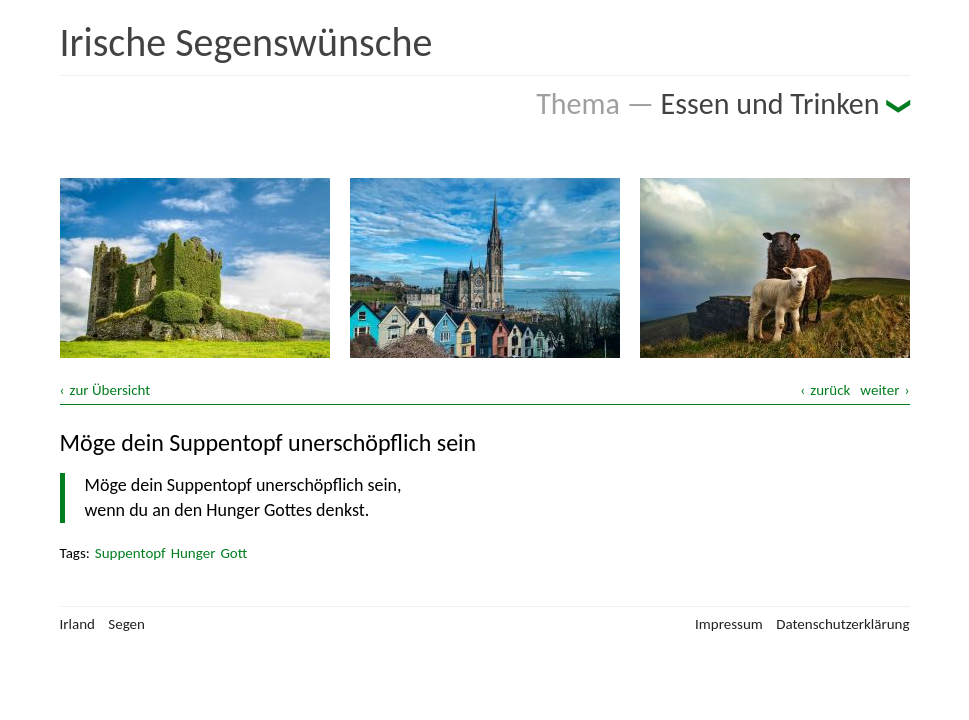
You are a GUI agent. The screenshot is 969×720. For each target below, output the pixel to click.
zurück (830, 390)
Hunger (193, 553)
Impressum (729, 624)
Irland (77, 624)
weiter (879, 390)
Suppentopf (130, 553)
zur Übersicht (110, 390)
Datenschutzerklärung (842, 624)
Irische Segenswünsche (246, 42)
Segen (126, 624)
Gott (233, 553)
